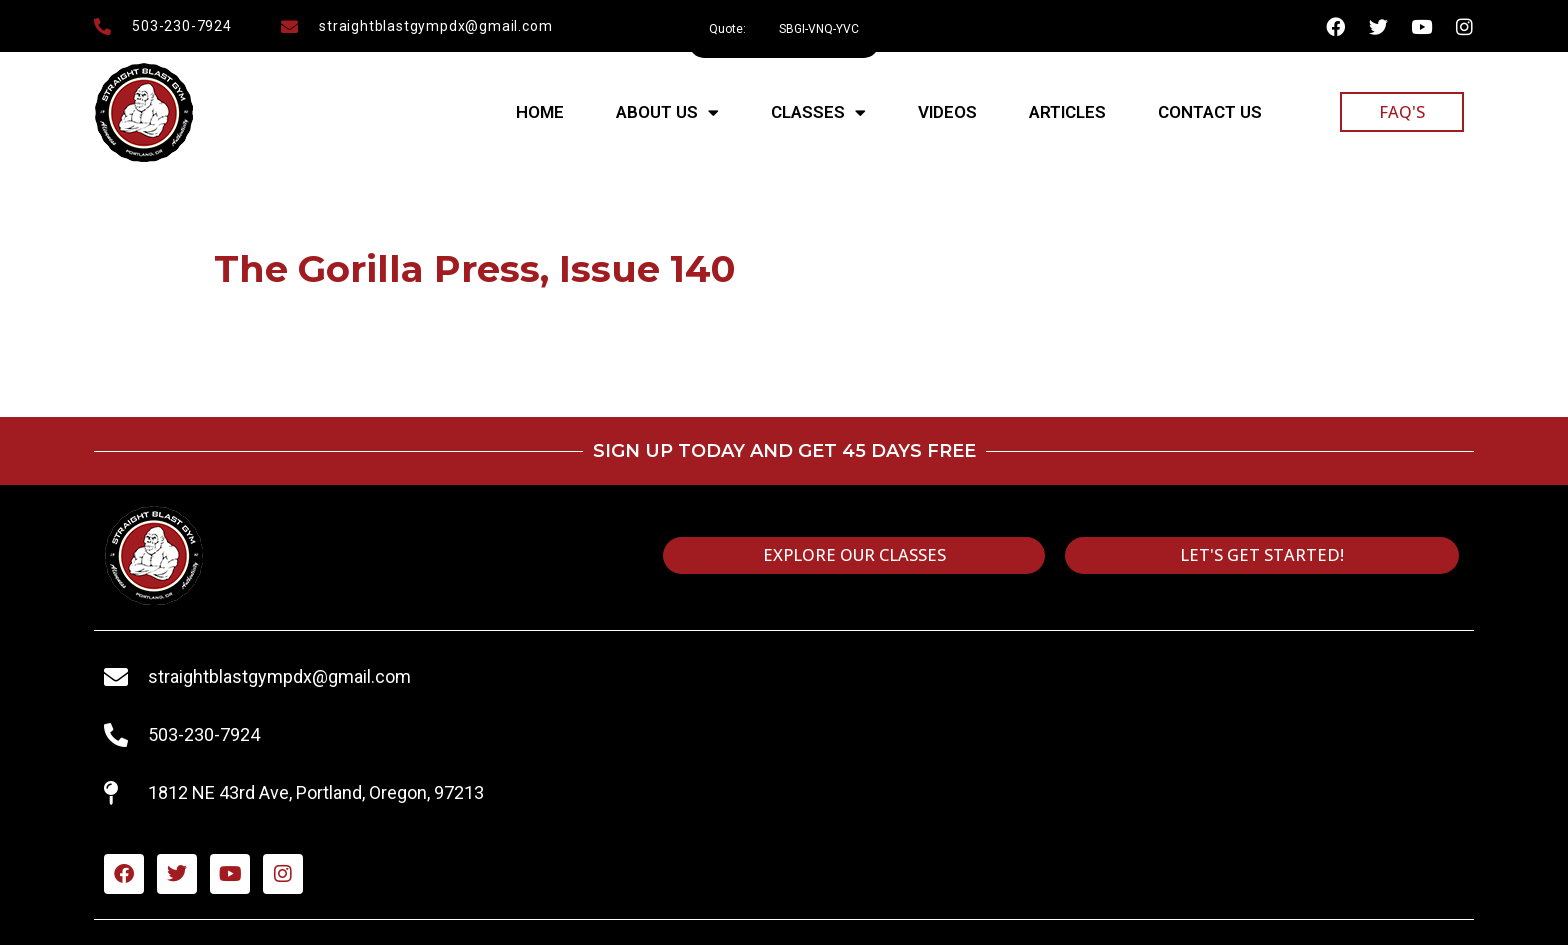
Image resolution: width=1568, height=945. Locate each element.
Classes (818, 112)
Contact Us (1210, 112)
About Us (667, 112)
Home (540, 112)
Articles (1067, 112)
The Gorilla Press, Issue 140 (474, 268)
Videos (947, 112)
